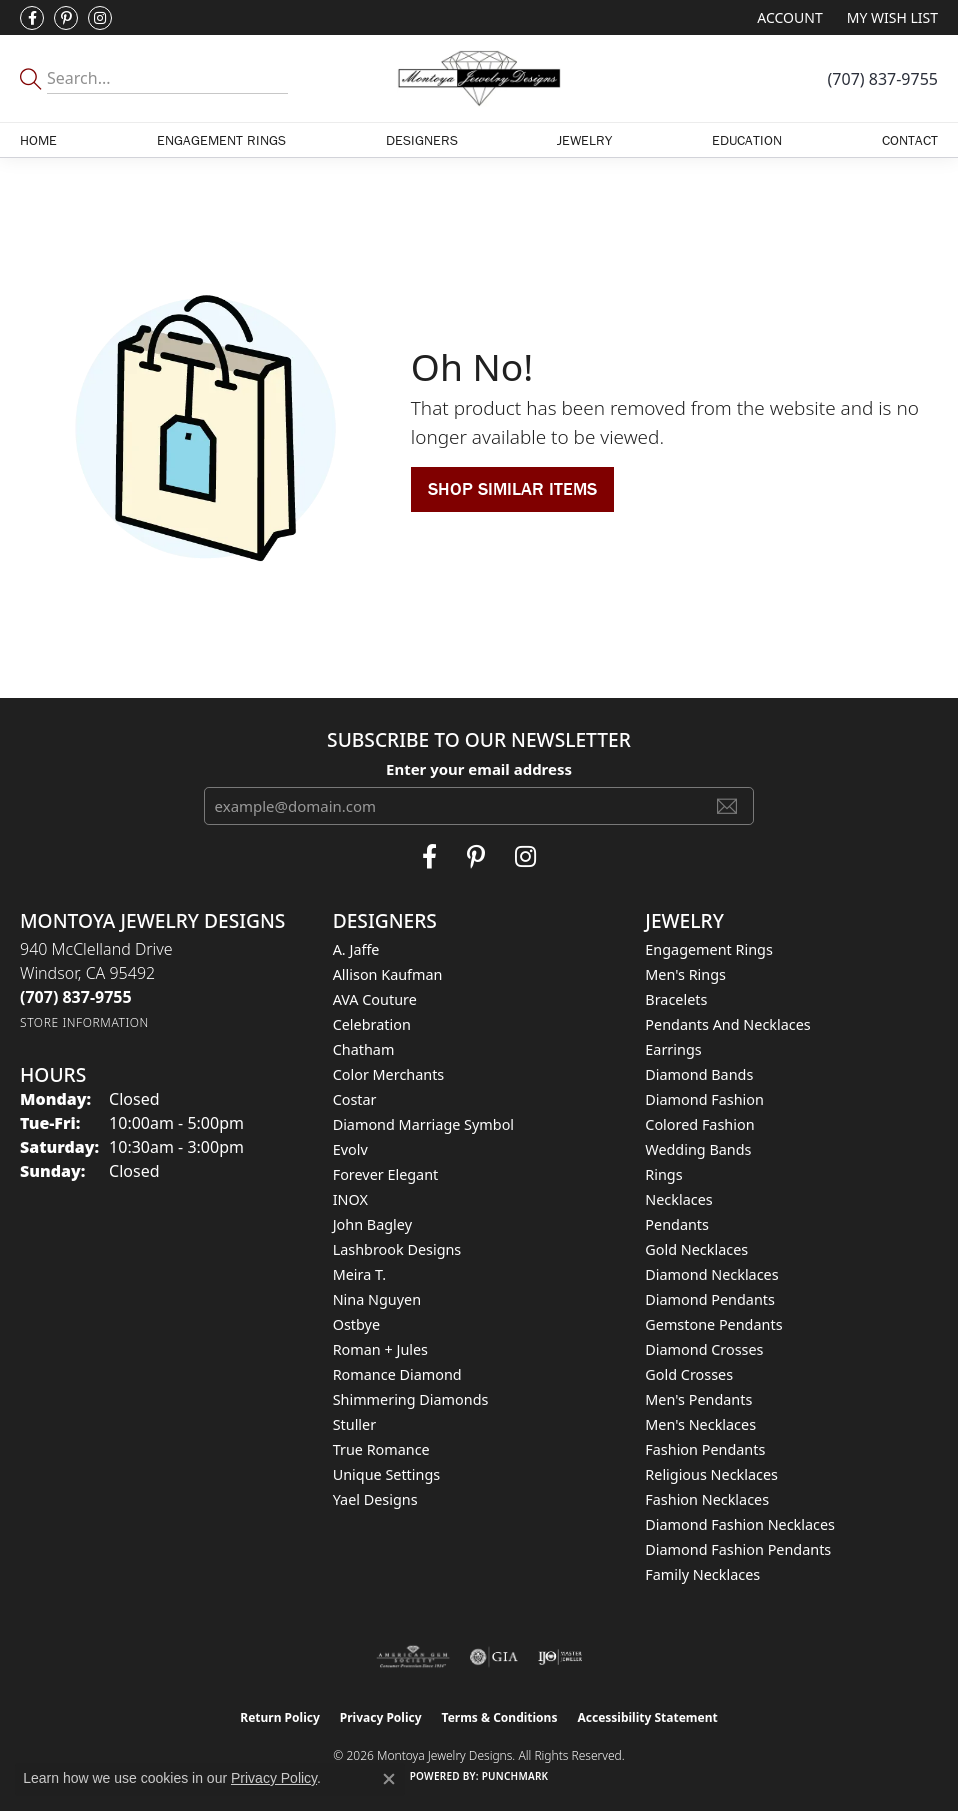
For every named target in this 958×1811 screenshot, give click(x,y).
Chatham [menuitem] (364, 1049)
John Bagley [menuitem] (372, 1224)
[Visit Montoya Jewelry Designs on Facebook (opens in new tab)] (32, 18)
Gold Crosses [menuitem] (689, 1374)
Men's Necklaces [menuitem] (700, 1424)
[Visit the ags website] (413, 1657)
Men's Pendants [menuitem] (698, 1399)
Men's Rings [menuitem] (685, 974)
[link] (883, 79)
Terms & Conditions (500, 1717)
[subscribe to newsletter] (727, 806)
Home (38, 140)
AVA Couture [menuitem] (375, 999)
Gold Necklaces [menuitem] (696, 1249)
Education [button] (747, 140)
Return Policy (280, 1717)
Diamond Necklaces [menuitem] (711, 1274)
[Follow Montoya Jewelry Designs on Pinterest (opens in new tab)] (66, 18)
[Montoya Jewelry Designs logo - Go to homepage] (478, 78)
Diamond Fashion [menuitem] (704, 1099)
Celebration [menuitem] (372, 1024)
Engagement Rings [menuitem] (709, 949)
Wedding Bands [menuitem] (698, 1149)
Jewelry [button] (584, 140)
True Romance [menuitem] (381, 1449)
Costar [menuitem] (355, 1099)
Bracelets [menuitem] (676, 999)
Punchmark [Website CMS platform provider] (515, 1776)
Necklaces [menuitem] (678, 1199)
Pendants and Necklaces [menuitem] (727, 1024)
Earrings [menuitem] (673, 1049)
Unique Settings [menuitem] (386, 1474)
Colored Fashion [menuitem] (699, 1124)
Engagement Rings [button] (221, 140)
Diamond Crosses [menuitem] (704, 1349)
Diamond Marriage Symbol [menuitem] (423, 1124)
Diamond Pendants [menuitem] (710, 1299)
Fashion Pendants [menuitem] (705, 1449)
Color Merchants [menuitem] (389, 1074)
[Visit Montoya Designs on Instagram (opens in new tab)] (100, 18)
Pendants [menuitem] (677, 1224)
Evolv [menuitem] (350, 1149)
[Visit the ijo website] (560, 1657)
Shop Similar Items (512, 488)
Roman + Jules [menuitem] (380, 1349)
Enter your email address (479, 769)
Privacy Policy (381, 1717)
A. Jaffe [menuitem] (356, 949)
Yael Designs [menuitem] (375, 1499)
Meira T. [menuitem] (359, 1274)
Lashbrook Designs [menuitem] (397, 1249)
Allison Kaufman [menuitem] (388, 974)
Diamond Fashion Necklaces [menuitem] (740, 1524)
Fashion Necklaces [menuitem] (707, 1499)
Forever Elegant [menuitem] (386, 1174)
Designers (422, 140)
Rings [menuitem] (663, 1174)
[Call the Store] (76, 997)
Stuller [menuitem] (354, 1424)
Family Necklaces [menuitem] (702, 1574)
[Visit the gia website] (494, 1657)
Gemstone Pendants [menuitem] (713, 1324)
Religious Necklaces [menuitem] (711, 1474)
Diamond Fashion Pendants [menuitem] (738, 1549)
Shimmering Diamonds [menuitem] (411, 1399)
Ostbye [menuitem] (356, 1324)
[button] (787, 17)
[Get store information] (84, 1022)
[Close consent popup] (389, 1779)
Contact (910, 140)
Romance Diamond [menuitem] (397, 1374)
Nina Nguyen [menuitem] (377, 1299)
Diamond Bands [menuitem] (699, 1074)
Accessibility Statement (647, 1717)
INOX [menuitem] (350, 1199)
